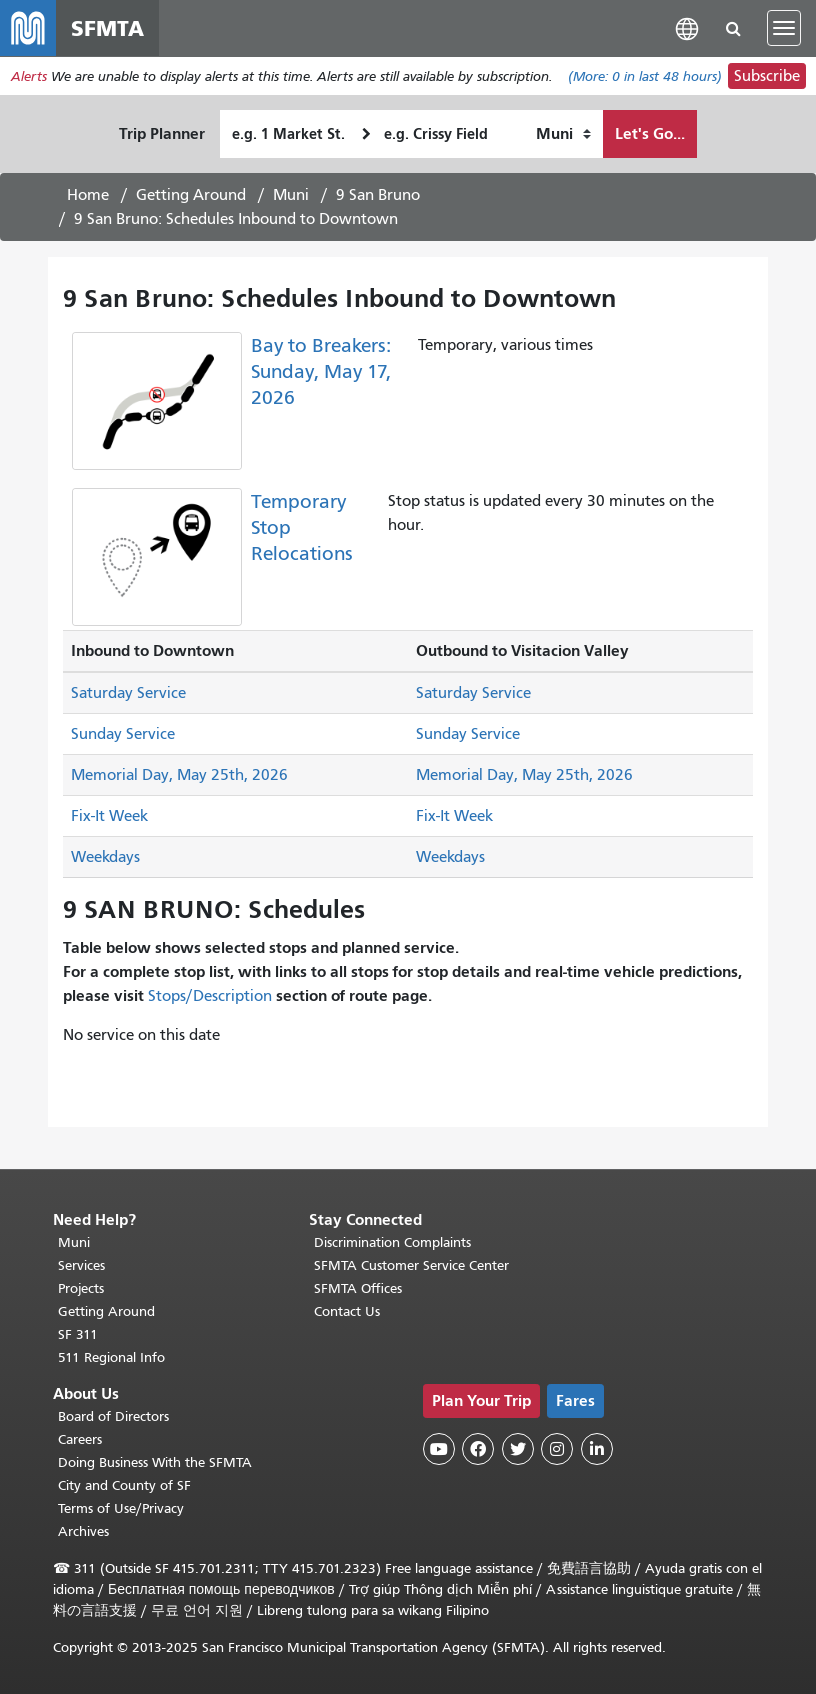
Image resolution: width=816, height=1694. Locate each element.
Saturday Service (128, 693)
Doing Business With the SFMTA (155, 1462)
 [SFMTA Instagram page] (557, 1449)
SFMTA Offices (358, 1288)
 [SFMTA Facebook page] (478, 1449)
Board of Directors (113, 1416)
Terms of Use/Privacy (121, 1508)
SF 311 (78, 1334)
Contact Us (347, 1311)
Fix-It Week (109, 816)
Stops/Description (210, 996)
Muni (291, 195)
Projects (81, 1288)
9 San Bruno (378, 195)
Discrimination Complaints (392, 1242)
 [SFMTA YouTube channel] (439, 1449)
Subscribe (767, 76)
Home (88, 195)
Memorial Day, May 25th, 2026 (179, 775)
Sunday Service (123, 734)
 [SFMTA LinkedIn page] (597, 1449)
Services (81, 1265)
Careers (80, 1439)
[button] (687, 27)
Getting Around (191, 195)
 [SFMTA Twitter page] (518, 1449)
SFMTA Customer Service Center (411, 1265)
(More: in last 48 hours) (645, 76)
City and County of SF (124, 1485)
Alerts (29, 76)
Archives (83, 1531)
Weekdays (105, 857)
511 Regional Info (111, 1357)
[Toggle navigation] (784, 28)
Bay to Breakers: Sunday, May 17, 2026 (321, 371)
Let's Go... (650, 133)
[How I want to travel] (563, 134)
